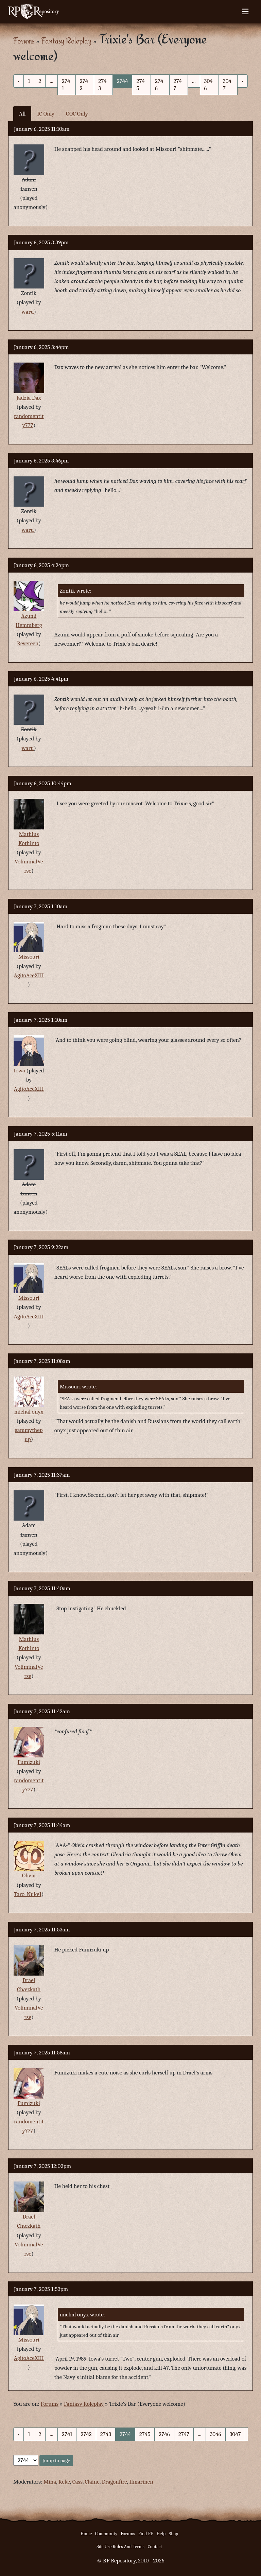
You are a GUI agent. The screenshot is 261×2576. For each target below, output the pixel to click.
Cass (77, 2481)
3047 (227, 84)
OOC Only (77, 113)
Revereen (28, 643)
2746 (159, 84)
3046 (208, 84)
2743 (102, 84)
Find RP (145, 2533)
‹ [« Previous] (18, 81)
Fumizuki (29, 1762)
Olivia (29, 1875)
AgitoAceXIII (29, 975)
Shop (173, 2533)
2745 (140, 84)
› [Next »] (242, 81)
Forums (23, 41)
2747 (178, 84)
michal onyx (29, 1411)
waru (28, 312)
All (22, 113)
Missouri (28, 956)
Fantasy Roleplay (66, 41)
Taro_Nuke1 (27, 1894)
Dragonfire (114, 2481)
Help (161, 2533)
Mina (50, 2481)
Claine (92, 2481)
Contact (155, 2546)
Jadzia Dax (29, 398)
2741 (66, 84)
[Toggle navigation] (245, 11)
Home (86, 2533)
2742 (84, 84)
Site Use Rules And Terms (120, 2546)
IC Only (45, 113)
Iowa (19, 1070)
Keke (64, 2481)
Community (106, 2533)
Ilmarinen (141, 2481)
